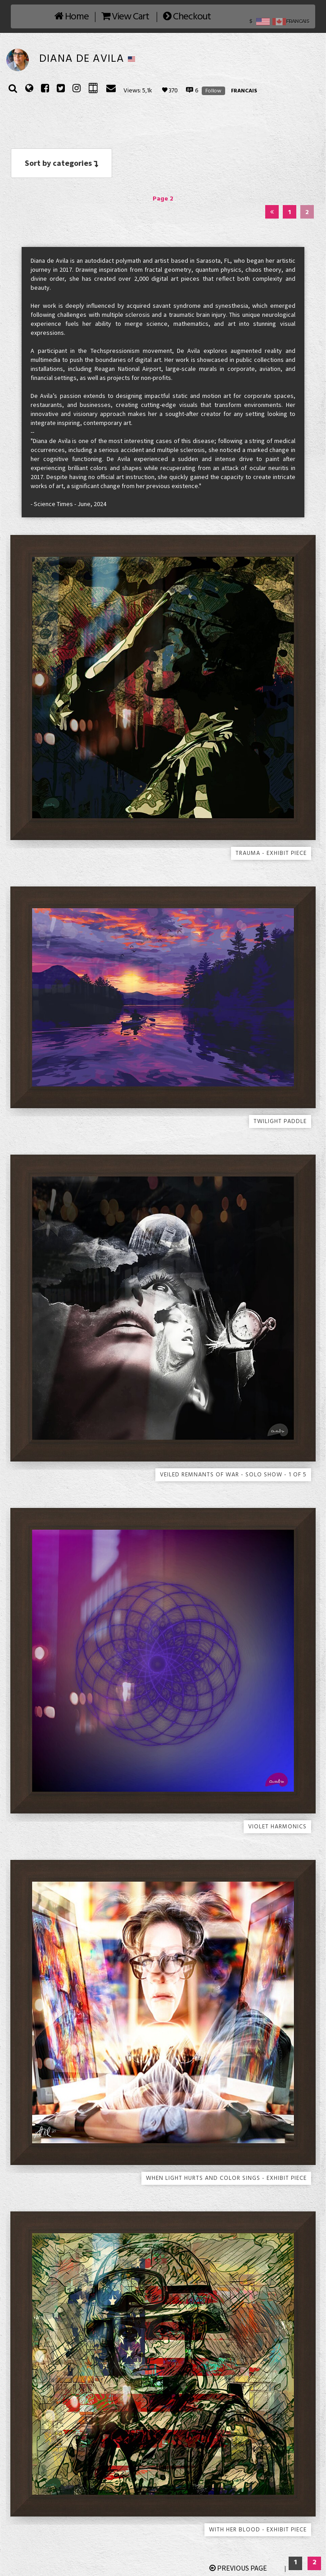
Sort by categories (61, 163)
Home (71, 17)
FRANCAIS (244, 91)
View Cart (125, 17)
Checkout (187, 17)
